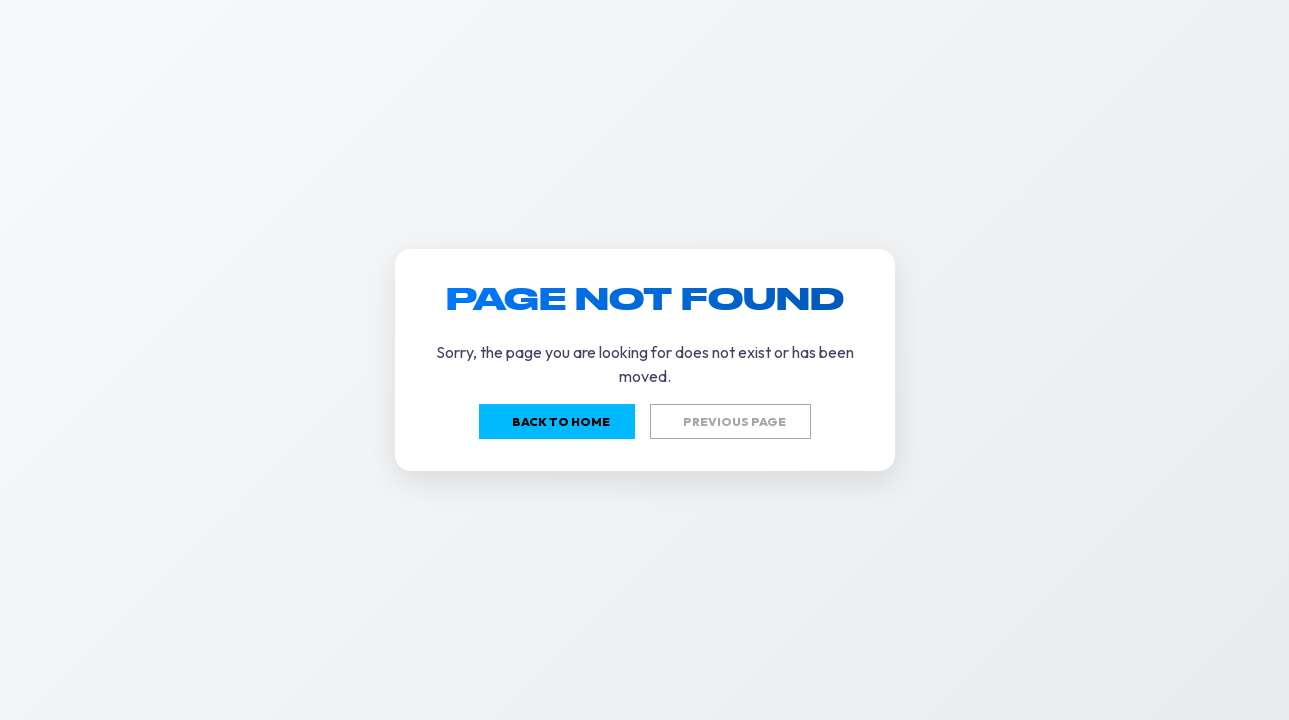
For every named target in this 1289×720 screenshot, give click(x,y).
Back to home (561, 421)
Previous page (734, 421)
